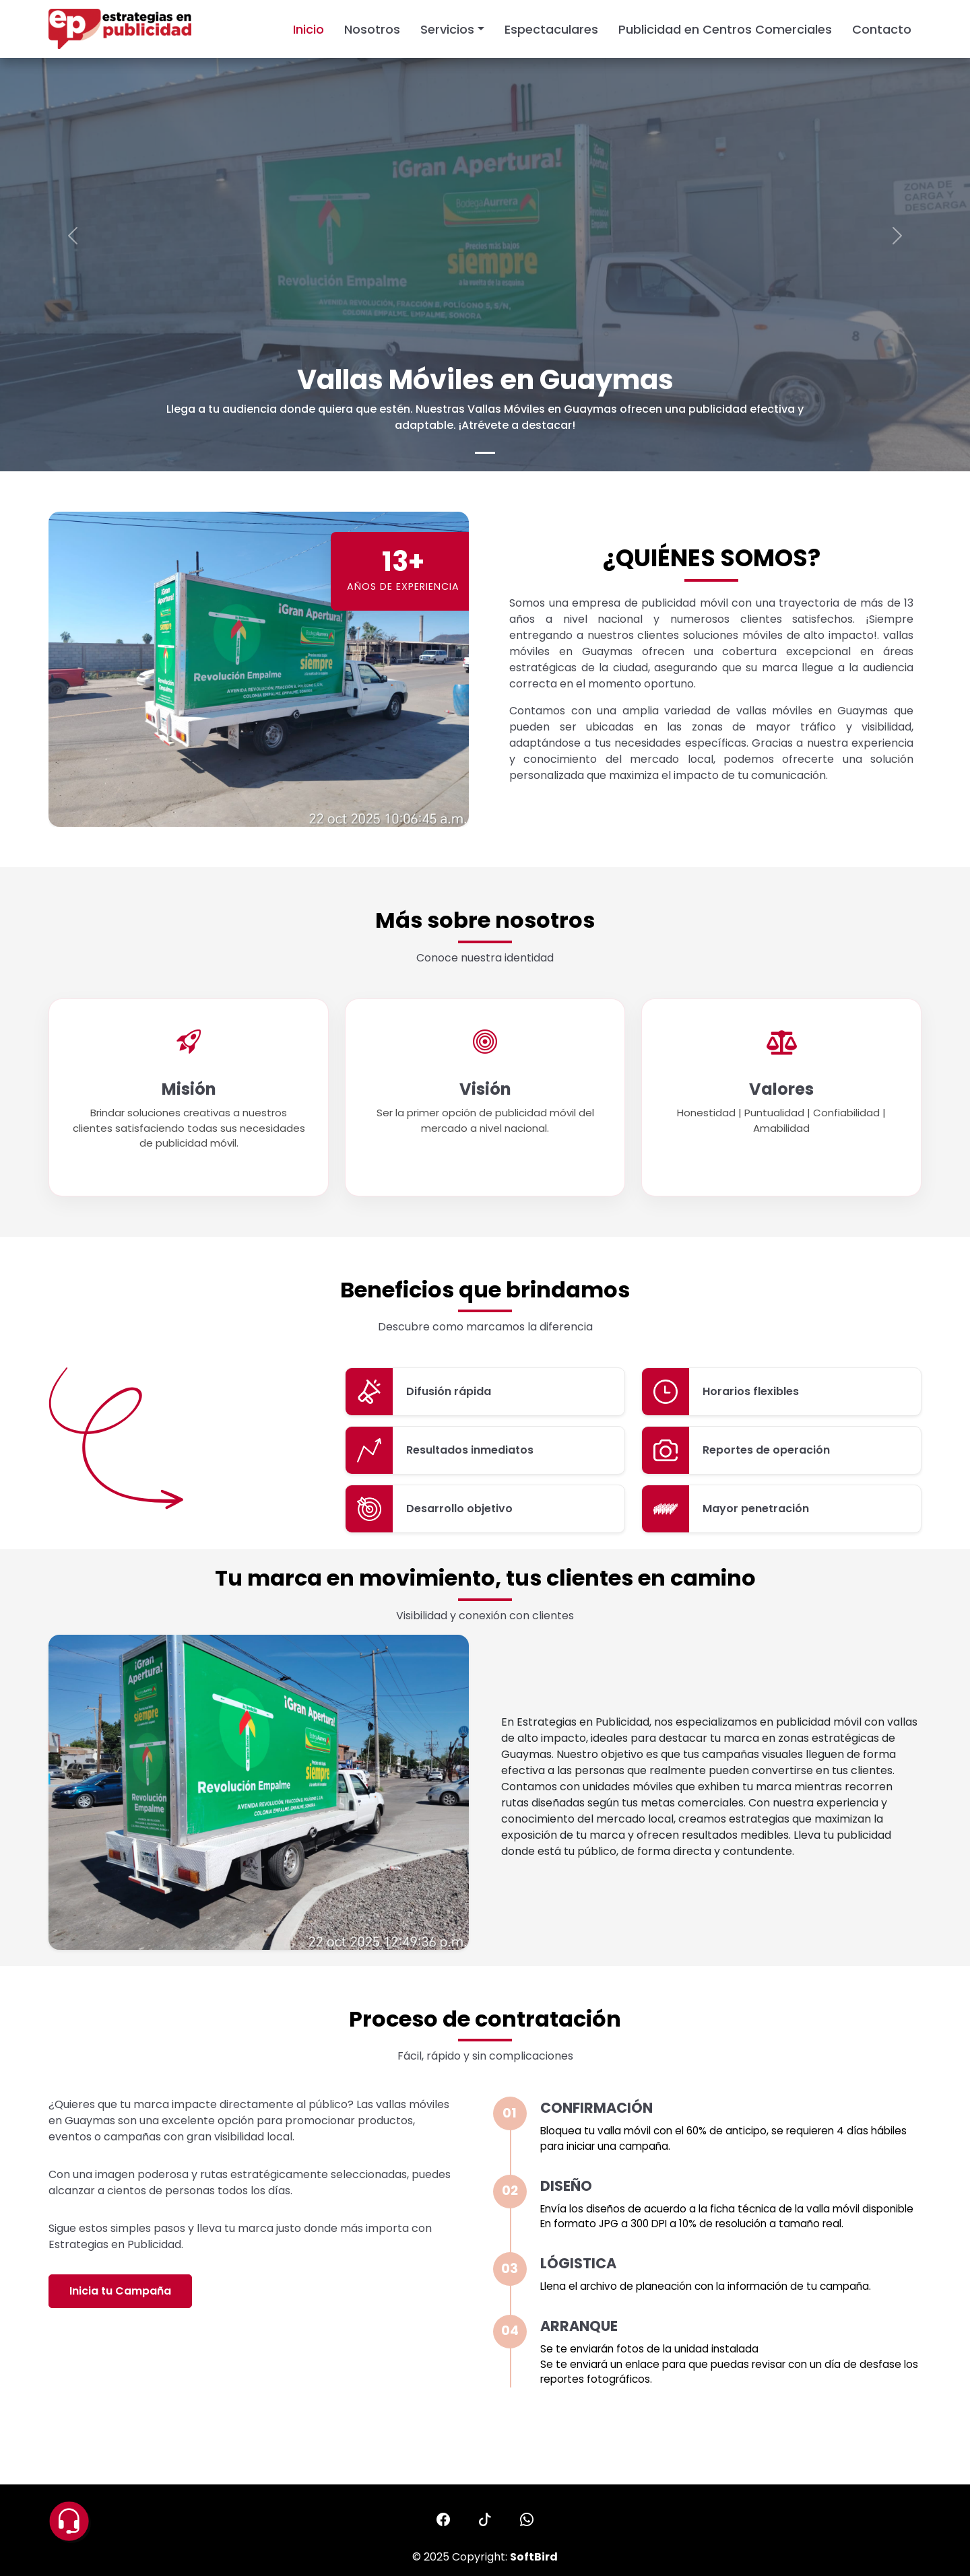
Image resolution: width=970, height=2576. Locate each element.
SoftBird (534, 2557)
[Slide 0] (485, 453)
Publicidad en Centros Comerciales (725, 29)
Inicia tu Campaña (120, 2291)
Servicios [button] (447, 29)
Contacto (881, 29)
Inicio (308, 29)
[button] (443, 2519)
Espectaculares (551, 29)
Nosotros (372, 29)
